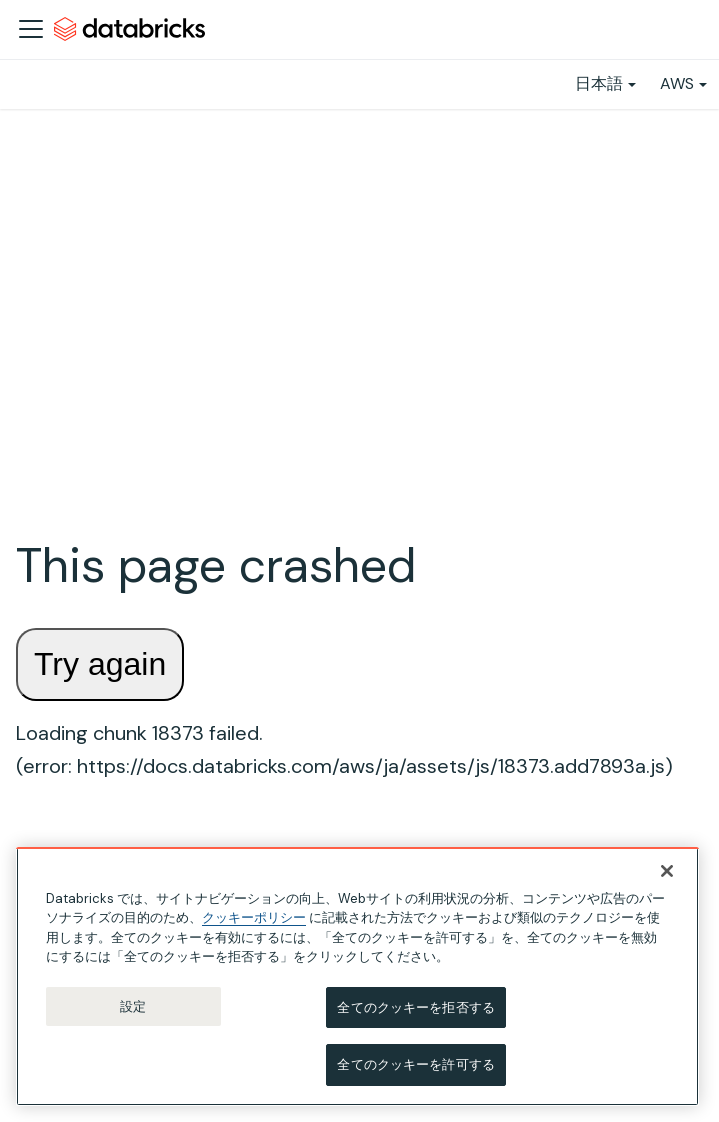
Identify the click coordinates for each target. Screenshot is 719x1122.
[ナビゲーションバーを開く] (31, 29)
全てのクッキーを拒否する (416, 1008)
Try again (100, 664)
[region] (357, 977)
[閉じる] (667, 872)
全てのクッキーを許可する (416, 1065)
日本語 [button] (599, 83)
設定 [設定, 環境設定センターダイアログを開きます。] (133, 1007)
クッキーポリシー (254, 918)
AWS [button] (677, 83)
